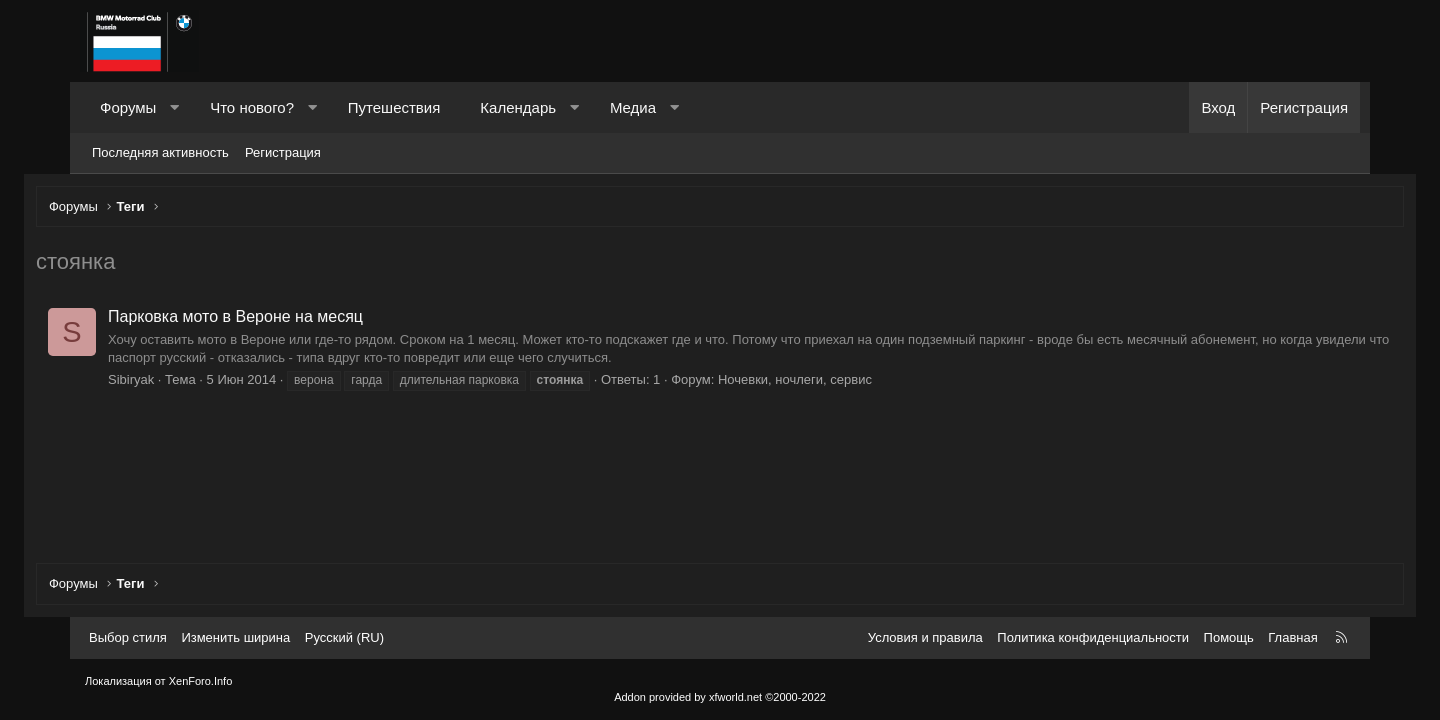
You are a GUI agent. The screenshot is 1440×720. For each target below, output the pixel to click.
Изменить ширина (235, 637)
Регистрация (283, 152)
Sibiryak (180, 382)
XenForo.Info (201, 681)
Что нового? (252, 107)
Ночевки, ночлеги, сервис (844, 382)
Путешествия (394, 107)
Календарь (518, 107)
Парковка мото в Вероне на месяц (284, 319)
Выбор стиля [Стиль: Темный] (128, 637)
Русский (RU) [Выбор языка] (344, 637)
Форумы (128, 107)
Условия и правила (925, 637)
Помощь (1229, 637)
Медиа (633, 107)
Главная (1292, 637)
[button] (174, 107)
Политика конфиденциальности (1093, 637)
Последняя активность (160, 152)
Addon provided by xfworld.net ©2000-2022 (720, 697)
